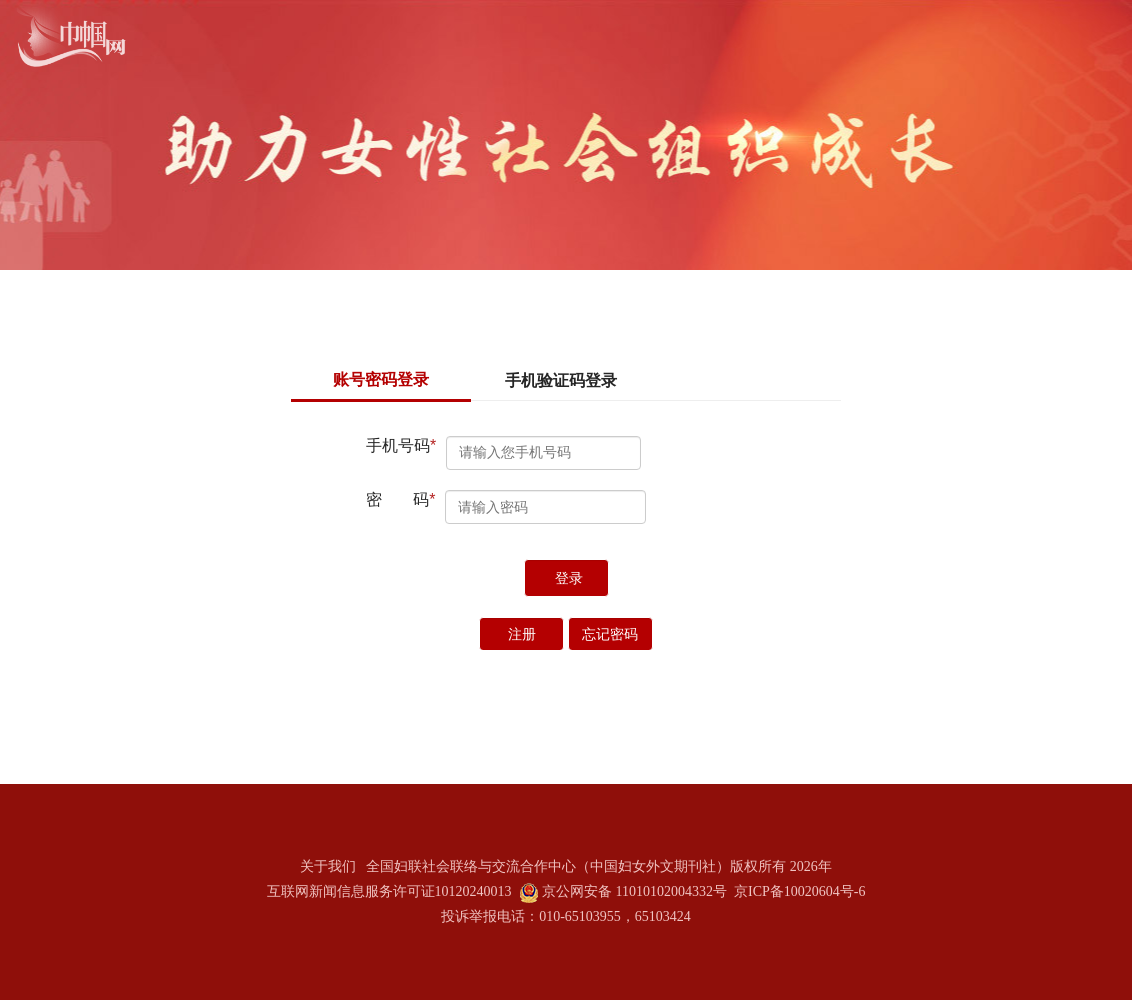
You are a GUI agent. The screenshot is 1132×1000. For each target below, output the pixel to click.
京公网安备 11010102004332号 (634, 891)
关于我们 (328, 866)
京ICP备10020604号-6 (799, 891)
